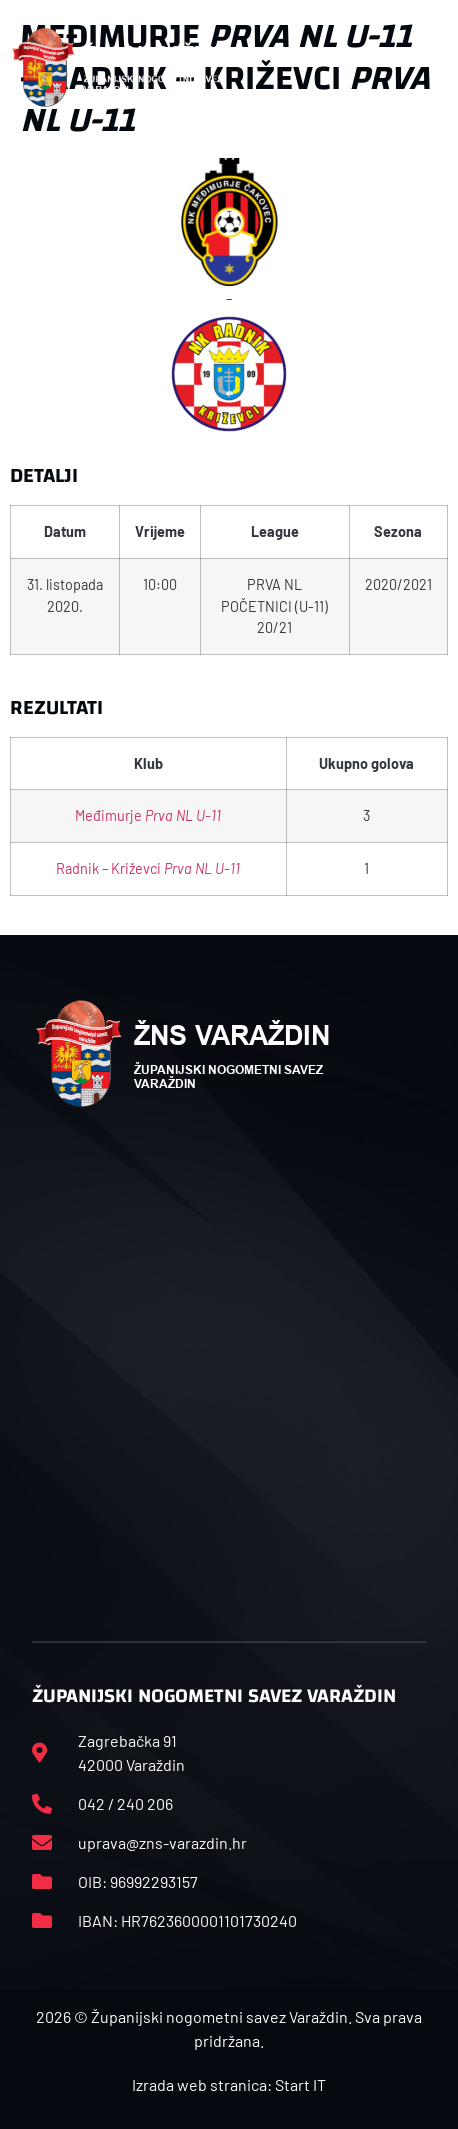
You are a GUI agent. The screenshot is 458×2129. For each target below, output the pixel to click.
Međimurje (148, 815)
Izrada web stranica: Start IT (229, 2084)
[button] (435, 68)
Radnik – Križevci (148, 868)
